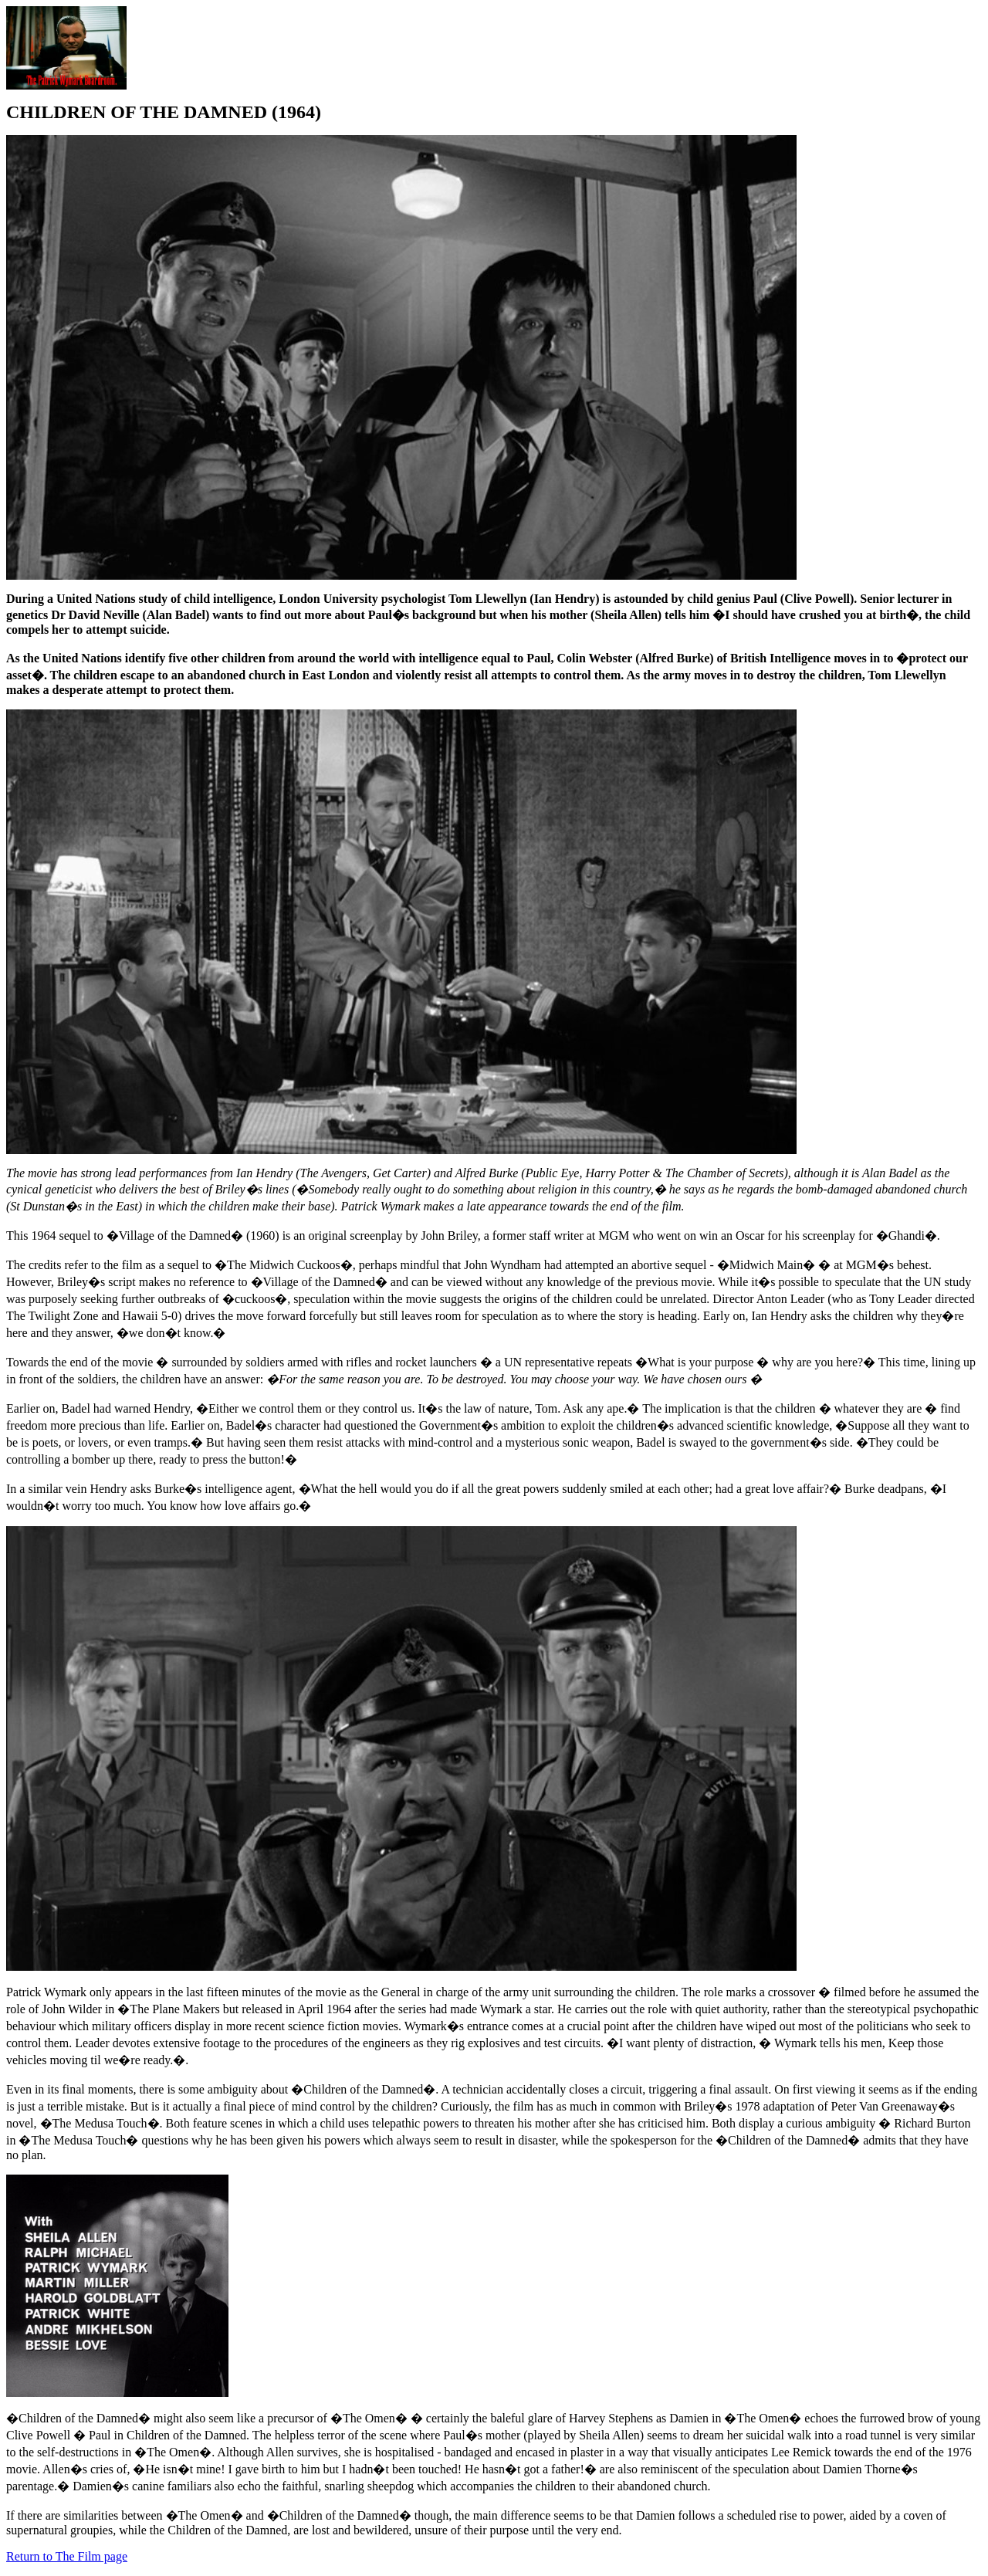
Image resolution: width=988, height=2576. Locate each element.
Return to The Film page (66, 2556)
